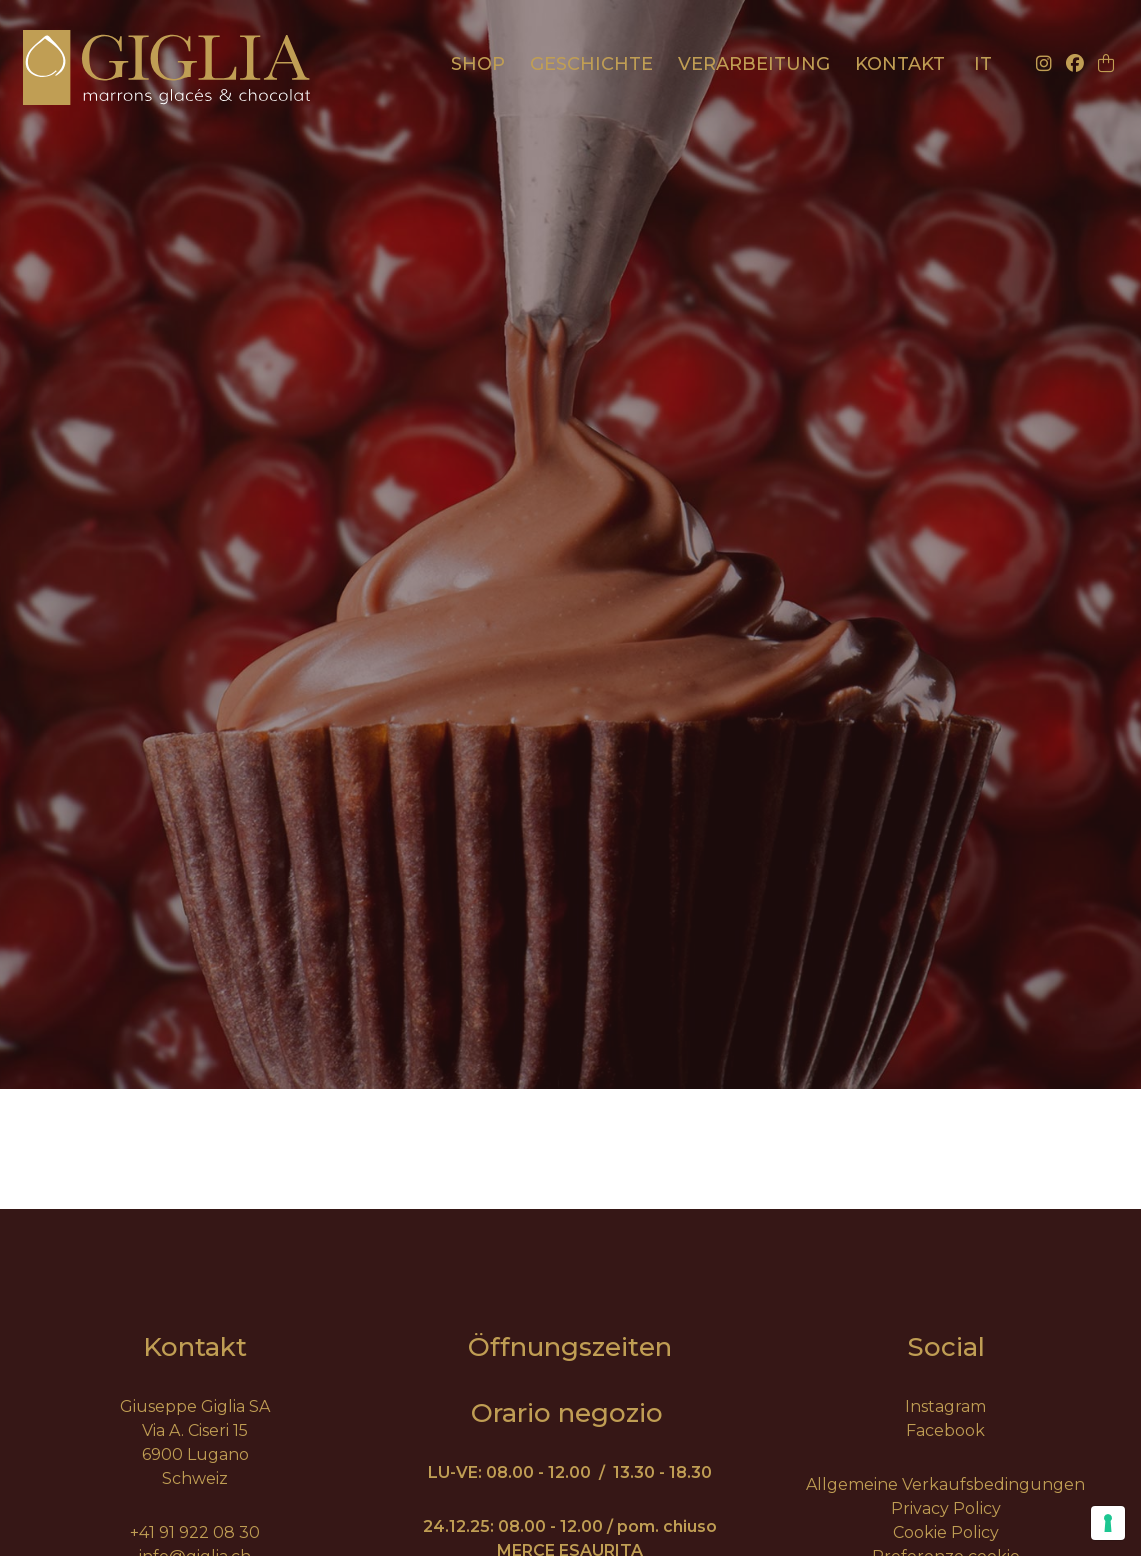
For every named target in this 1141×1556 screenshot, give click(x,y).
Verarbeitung (754, 64)
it (983, 64)
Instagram (945, 1406)
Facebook (945, 1430)
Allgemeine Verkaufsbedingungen (945, 1484)
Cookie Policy (946, 1532)
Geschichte (591, 64)
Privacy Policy (946, 1508)
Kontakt (900, 64)
